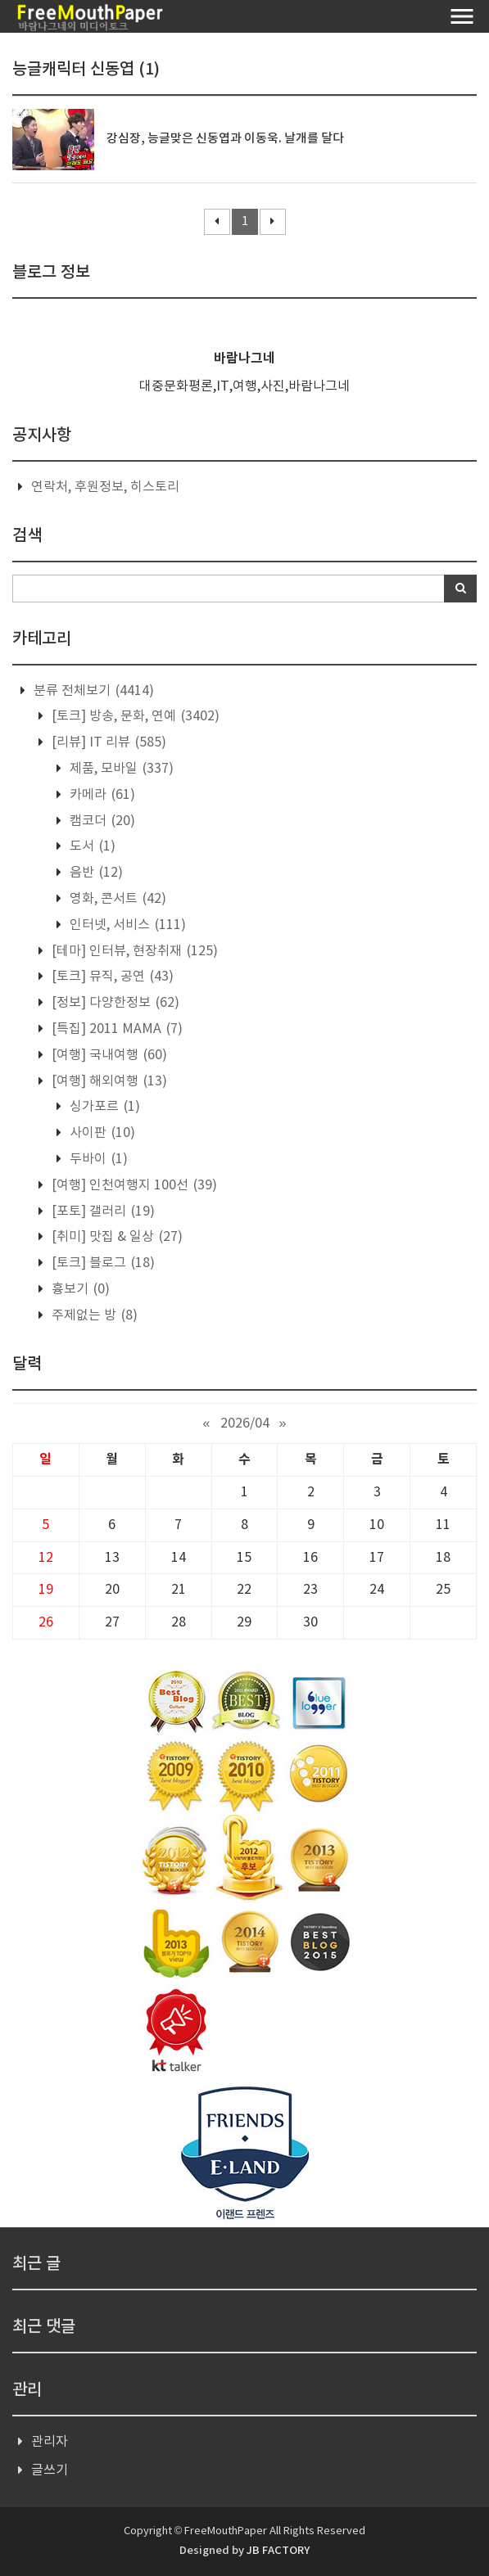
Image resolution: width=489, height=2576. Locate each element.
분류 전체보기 (92, 690)
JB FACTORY (278, 2550)
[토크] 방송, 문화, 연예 (134, 716)
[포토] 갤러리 (101, 1211)
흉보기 (79, 1289)
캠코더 (100, 821)
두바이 (97, 1159)
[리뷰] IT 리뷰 (107, 742)
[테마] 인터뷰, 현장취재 (133, 951)
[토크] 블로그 (101, 1263)
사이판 (100, 1133)
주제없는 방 (93, 1315)
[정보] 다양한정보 (113, 1002)
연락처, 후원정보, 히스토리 (105, 487)
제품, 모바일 (120, 768)
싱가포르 (103, 1106)
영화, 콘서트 (116, 898)
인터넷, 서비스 (126, 925)
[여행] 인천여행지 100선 (132, 1185)
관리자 (49, 2441)
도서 (90, 846)
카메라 (100, 794)
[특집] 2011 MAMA (115, 1029)
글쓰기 (49, 2470)
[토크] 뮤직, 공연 (111, 976)
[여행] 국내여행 (107, 1055)
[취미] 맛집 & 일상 (115, 1236)
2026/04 (244, 1423)
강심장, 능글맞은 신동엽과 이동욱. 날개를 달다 (225, 139)
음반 (94, 872)
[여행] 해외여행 (107, 1081)
